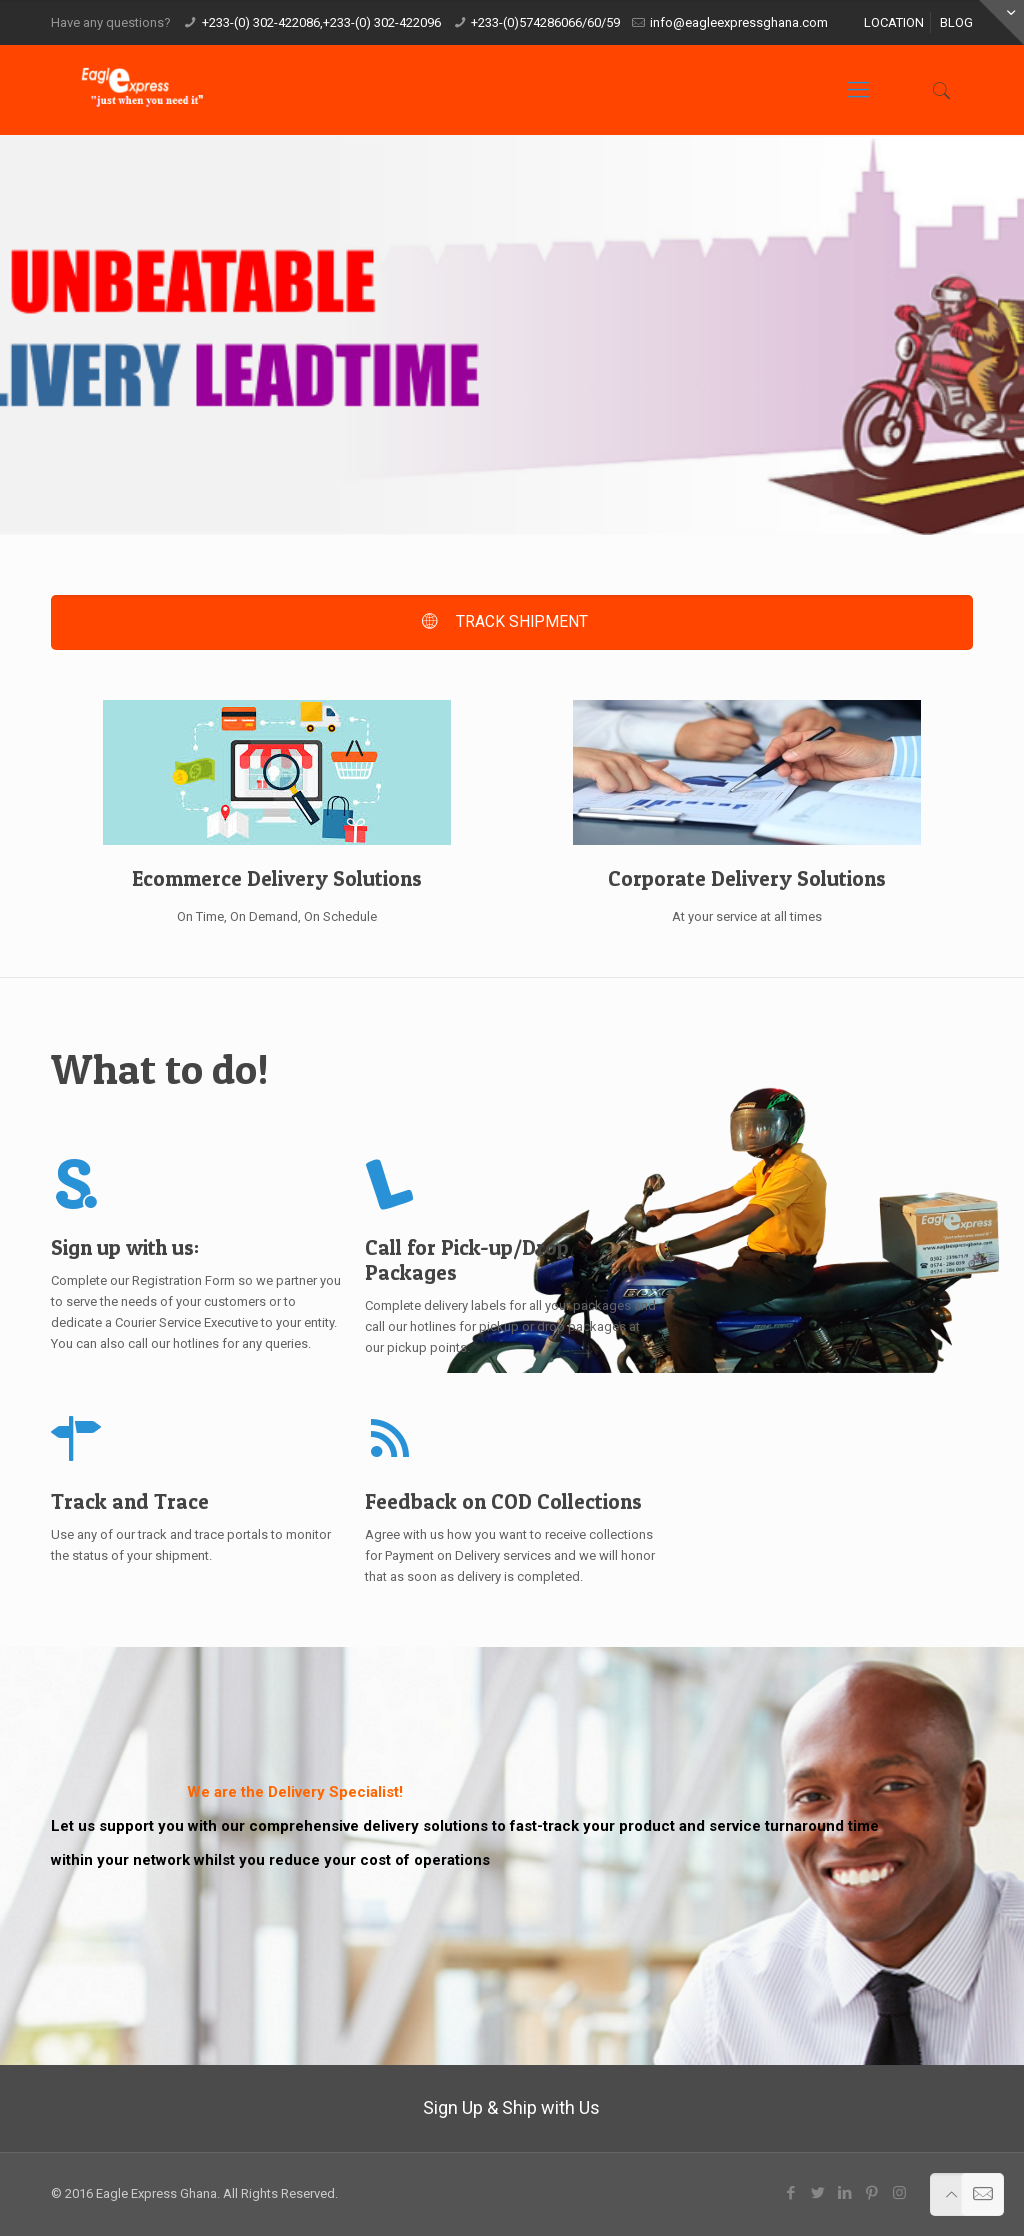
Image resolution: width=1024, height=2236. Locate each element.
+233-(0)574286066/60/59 (545, 22)
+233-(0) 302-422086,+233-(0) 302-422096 (321, 22)
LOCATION (894, 22)
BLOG (956, 22)
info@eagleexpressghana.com (739, 22)
